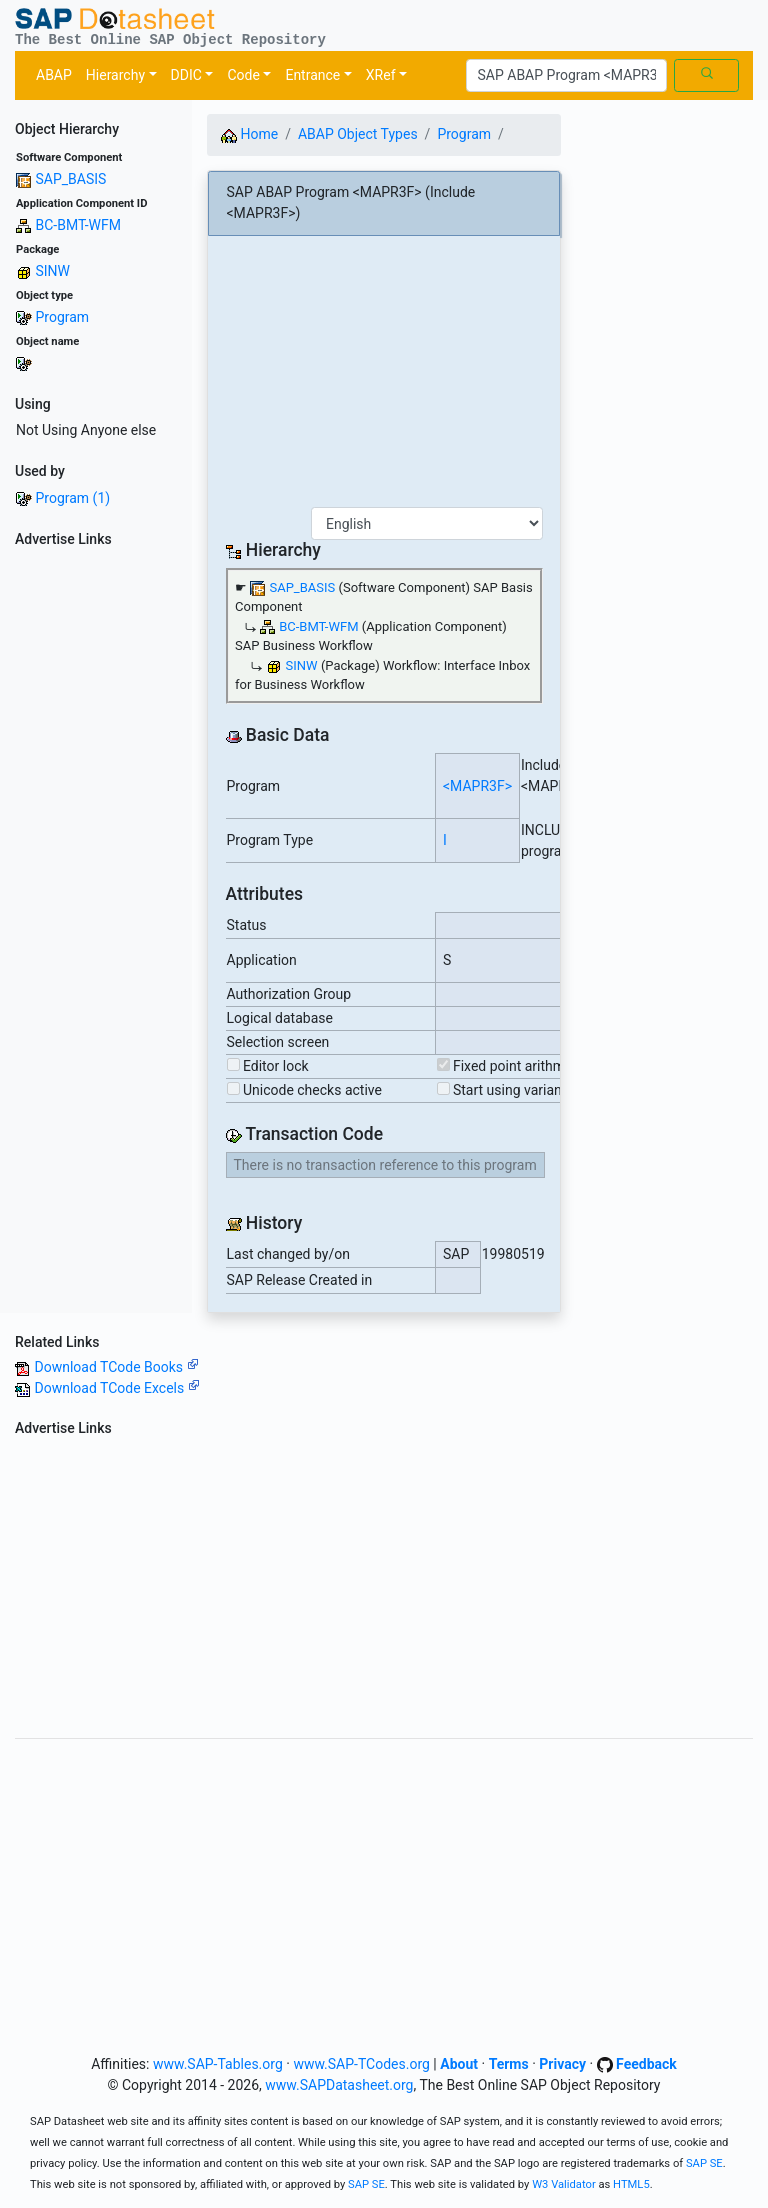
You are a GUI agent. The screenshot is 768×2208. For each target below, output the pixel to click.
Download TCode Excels (116, 1388)
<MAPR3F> (477, 786)
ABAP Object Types (358, 134)
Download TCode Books (116, 1367)
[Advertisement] (96, 855)
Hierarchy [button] (115, 75)
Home (249, 134)
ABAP (54, 75)
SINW (52, 271)
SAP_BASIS (70, 179)
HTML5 (631, 2184)
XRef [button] (381, 75)
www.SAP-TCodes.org (361, 2064)
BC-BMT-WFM (77, 225)
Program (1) (72, 498)
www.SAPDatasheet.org (339, 2085)
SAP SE (704, 2163)
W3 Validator (564, 2184)
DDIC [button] (186, 75)
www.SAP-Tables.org (218, 2064)
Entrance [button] (312, 75)
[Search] (566, 76)
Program (62, 317)
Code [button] (243, 75)
